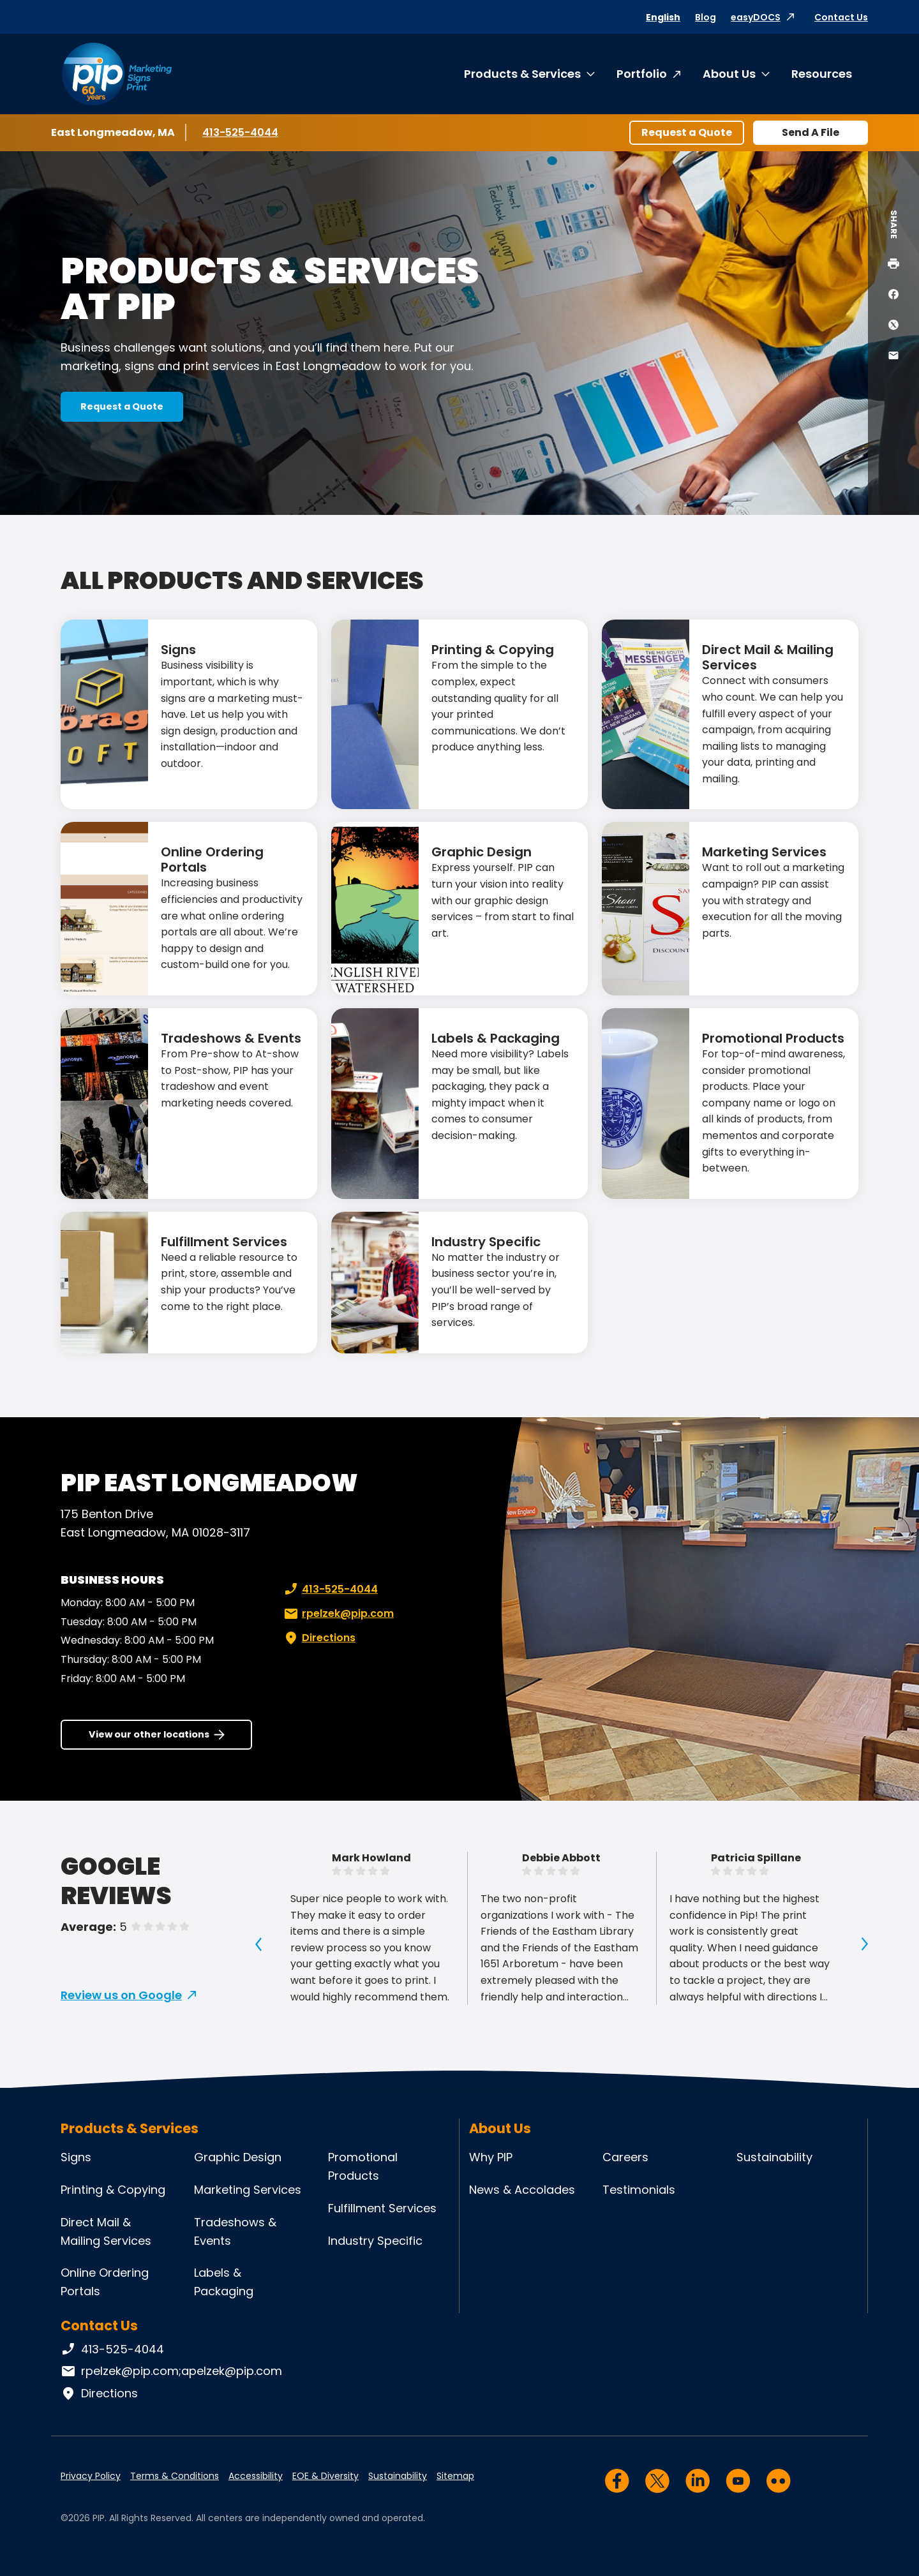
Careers (625, 2157)
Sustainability (774, 2157)
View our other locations (149, 1734)
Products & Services (522, 74)
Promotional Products (773, 1038)
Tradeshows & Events (231, 1038)
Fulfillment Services (224, 1242)
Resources (821, 74)
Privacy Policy (91, 2475)
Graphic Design (481, 852)
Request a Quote (686, 132)
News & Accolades (522, 2190)
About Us (729, 74)
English (663, 17)
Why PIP (490, 2157)
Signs (178, 650)
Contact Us (841, 17)
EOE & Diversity (325, 2475)
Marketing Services (764, 852)
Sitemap (455, 2475)
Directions (318, 1638)
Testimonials (638, 2190)
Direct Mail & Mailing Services (767, 657)
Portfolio (641, 74)
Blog (705, 17)
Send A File (810, 132)
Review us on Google (121, 1995)
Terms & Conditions (174, 2475)
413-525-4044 (240, 132)
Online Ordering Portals (212, 859)
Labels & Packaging (495, 1038)
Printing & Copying (492, 650)
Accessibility (255, 2475)
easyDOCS (756, 17)
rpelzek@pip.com (337, 1613)
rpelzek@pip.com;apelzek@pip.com (171, 2371)
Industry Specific (486, 1242)
